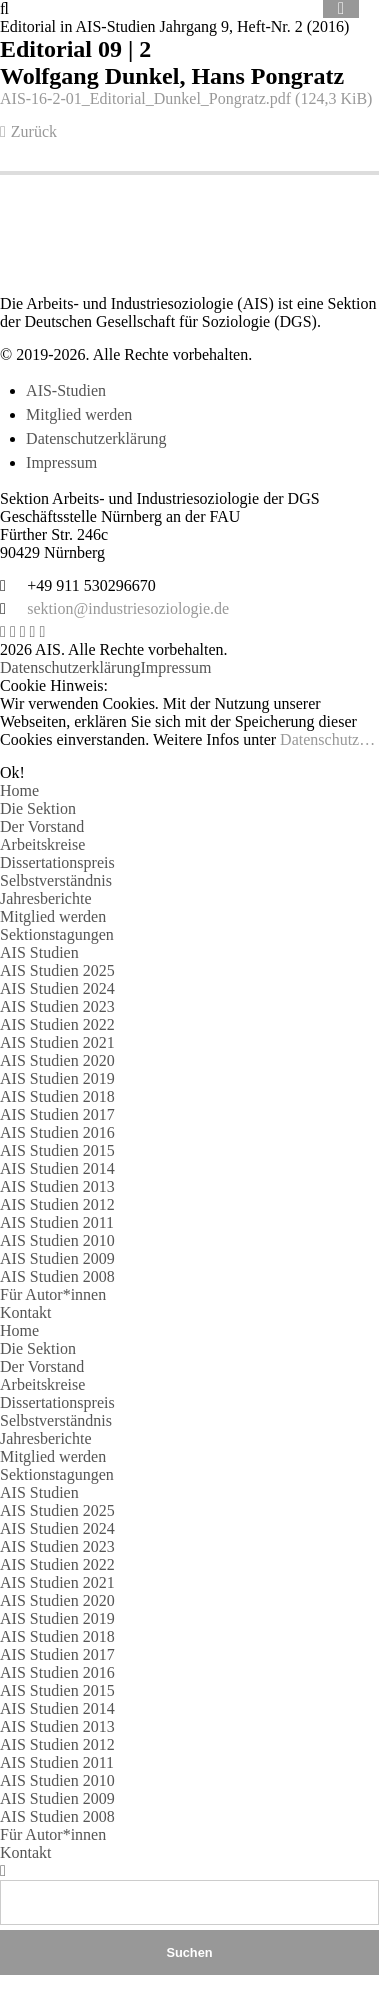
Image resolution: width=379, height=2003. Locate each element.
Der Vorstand (42, 826)
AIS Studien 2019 (57, 1078)
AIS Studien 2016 (57, 1132)
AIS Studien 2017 (57, 1114)
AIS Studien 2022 (57, 1024)
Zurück (34, 131)
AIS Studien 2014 (57, 1168)
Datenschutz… (327, 739)
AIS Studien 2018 (57, 1096)
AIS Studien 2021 (57, 1042)
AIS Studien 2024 (57, 988)
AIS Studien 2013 (57, 1186)
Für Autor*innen (53, 1294)
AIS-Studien (66, 390)
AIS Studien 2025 (57, 970)
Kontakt (26, 1312)
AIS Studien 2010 (57, 1240)
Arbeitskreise (42, 844)
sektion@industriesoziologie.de (128, 608)
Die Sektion (38, 808)
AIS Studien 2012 (57, 1204)
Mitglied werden (79, 414)
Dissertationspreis (57, 862)
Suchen (189, 1952)
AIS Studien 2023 (57, 1006)
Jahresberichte (46, 898)
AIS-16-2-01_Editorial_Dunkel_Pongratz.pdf (186, 98)
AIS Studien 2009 (57, 1258)
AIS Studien (39, 952)
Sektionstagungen (57, 934)
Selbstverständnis (56, 880)
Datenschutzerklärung (96, 438)
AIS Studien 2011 (57, 1222)
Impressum (61, 462)
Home (19, 790)
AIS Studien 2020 (57, 1060)
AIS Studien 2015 (57, 1150)
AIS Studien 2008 (57, 1276)
